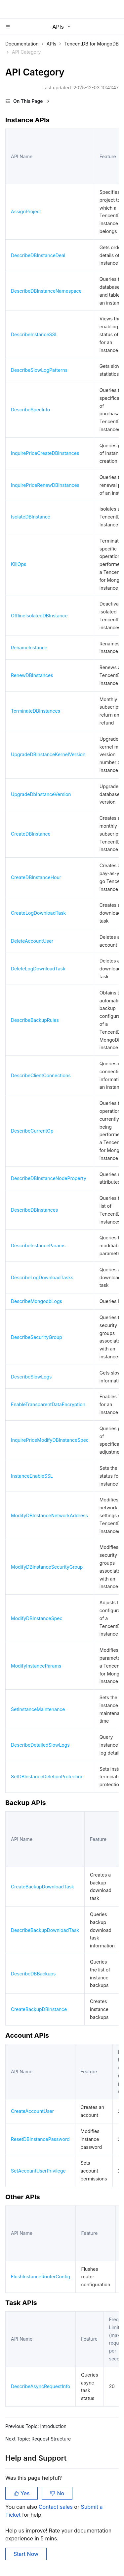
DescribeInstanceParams (38, 1245)
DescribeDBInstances (34, 1210)
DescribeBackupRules (35, 1020)
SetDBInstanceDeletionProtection (47, 1776)
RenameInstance (29, 647)
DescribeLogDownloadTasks (42, 1277)
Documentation (22, 43)
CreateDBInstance (31, 834)
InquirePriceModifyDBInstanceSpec (50, 1440)
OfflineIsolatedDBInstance (39, 615)
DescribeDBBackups (33, 1973)
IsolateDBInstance (30, 516)
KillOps (18, 564)
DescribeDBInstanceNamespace (46, 291)
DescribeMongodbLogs (36, 1301)
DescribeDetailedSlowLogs (40, 1745)
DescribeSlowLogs (31, 1376)
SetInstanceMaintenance (38, 1709)
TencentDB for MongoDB (91, 43)
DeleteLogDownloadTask (38, 968)
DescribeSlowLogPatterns (39, 370)
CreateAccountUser (32, 2111)
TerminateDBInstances (35, 711)
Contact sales (56, 2506)
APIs (52, 43)
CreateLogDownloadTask (38, 913)
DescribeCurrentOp (32, 1131)
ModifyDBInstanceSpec (36, 1618)
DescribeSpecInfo (30, 409)
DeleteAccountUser (32, 941)
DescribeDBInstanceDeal (38, 255)
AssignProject (26, 211)
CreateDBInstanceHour (36, 877)
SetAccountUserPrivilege (38, 2171)
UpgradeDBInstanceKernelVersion (48, 754)
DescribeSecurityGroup (36, 1337)
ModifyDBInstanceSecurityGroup (47, 1567)
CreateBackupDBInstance (39, 2009)
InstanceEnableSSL (32, 1476)
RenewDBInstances (32, 675)
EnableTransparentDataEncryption (48, 1404)
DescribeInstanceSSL (34, 334)
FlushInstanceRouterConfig (40, 2276)
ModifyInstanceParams (36, 1666)
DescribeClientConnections (41, 1075)
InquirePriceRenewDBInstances (45, 485)
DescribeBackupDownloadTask (45, 1930)
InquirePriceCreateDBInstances (45, 453)
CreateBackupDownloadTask (42, 1886)
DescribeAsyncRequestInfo (40, 2386)
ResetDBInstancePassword (40, 2139)
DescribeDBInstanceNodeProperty (48, 1178)
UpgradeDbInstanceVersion (41, 794)
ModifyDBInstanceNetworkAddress (49, 1515)
